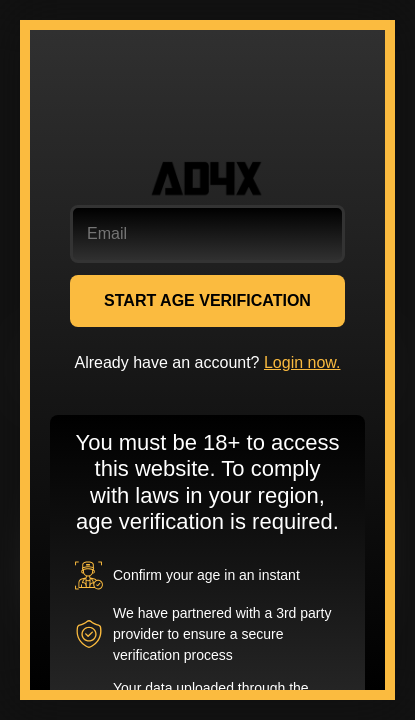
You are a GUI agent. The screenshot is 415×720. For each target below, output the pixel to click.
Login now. (302, 362)
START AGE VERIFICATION (207, 300)
